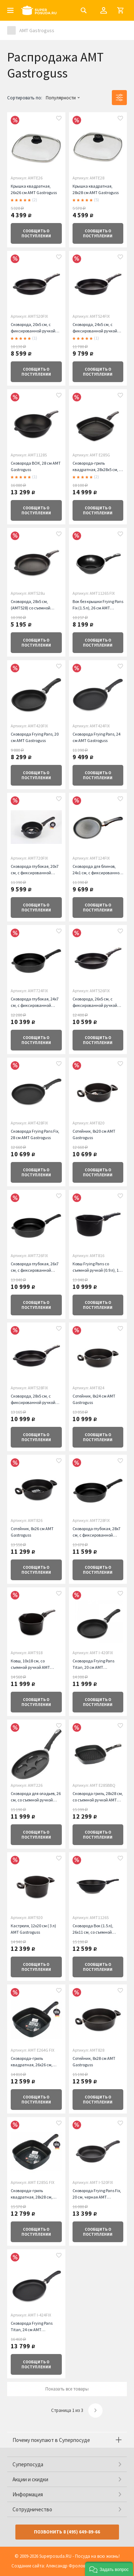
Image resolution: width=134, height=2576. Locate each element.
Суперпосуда (28, 2464)
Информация (28, 2494)
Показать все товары (67, 2389)
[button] (109, 2569)
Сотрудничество (32, 2509)
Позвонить (67, 2532)
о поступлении (36, 233)
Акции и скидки (30, 2479)
